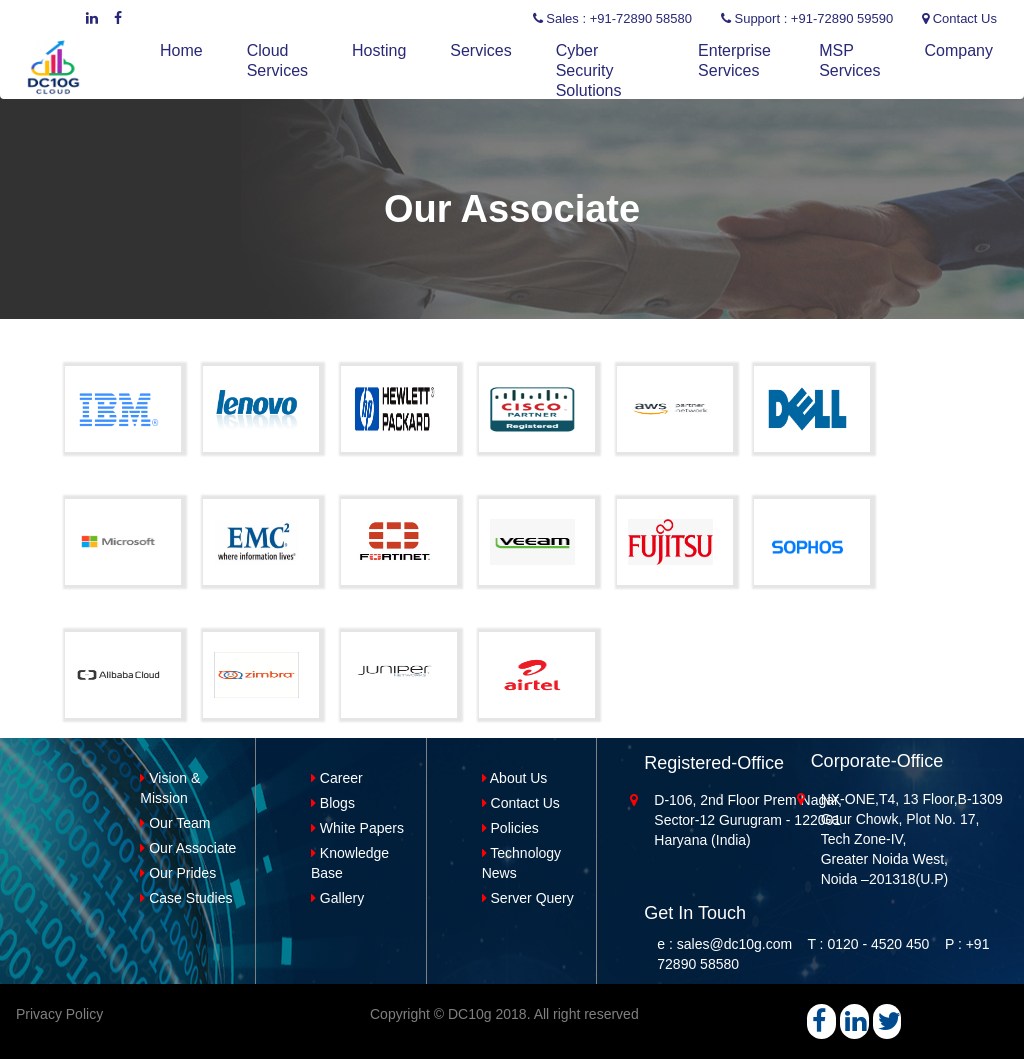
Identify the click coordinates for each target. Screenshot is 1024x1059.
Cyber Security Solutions (589, 70)
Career (337, 778)
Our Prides (178, 873)
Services (480, 50)
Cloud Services (277, 60)
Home (181, 50)
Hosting (379, 50)
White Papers (357, 828)
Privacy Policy (59, 1014)
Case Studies (186, 898)
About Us (515, 778)
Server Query (528, 898)
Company (959, 50)
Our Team (175, 823)
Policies (510, 828)
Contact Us (521, 803)
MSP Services (849, 60)
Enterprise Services (734, 60)
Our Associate (188, 848)
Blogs (333, 803)
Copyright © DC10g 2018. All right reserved (504, 1014)
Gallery (337, 898)
